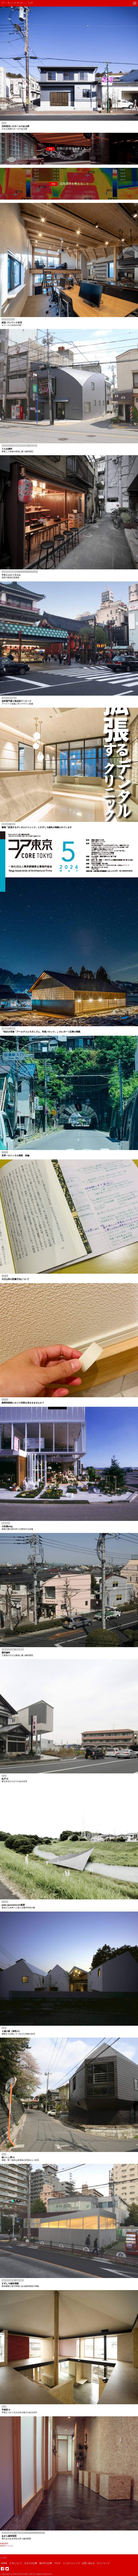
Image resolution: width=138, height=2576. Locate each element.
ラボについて (15, 2563)
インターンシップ (71, 2563)
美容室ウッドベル (6, 2546)
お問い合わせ (88, 2563)
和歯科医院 (4, 2543)
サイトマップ (103, 2563)
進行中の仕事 (45, 2563)
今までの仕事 (30, 2563)
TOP (4, 2558)
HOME (4, 2563)
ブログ (57, 2563)
